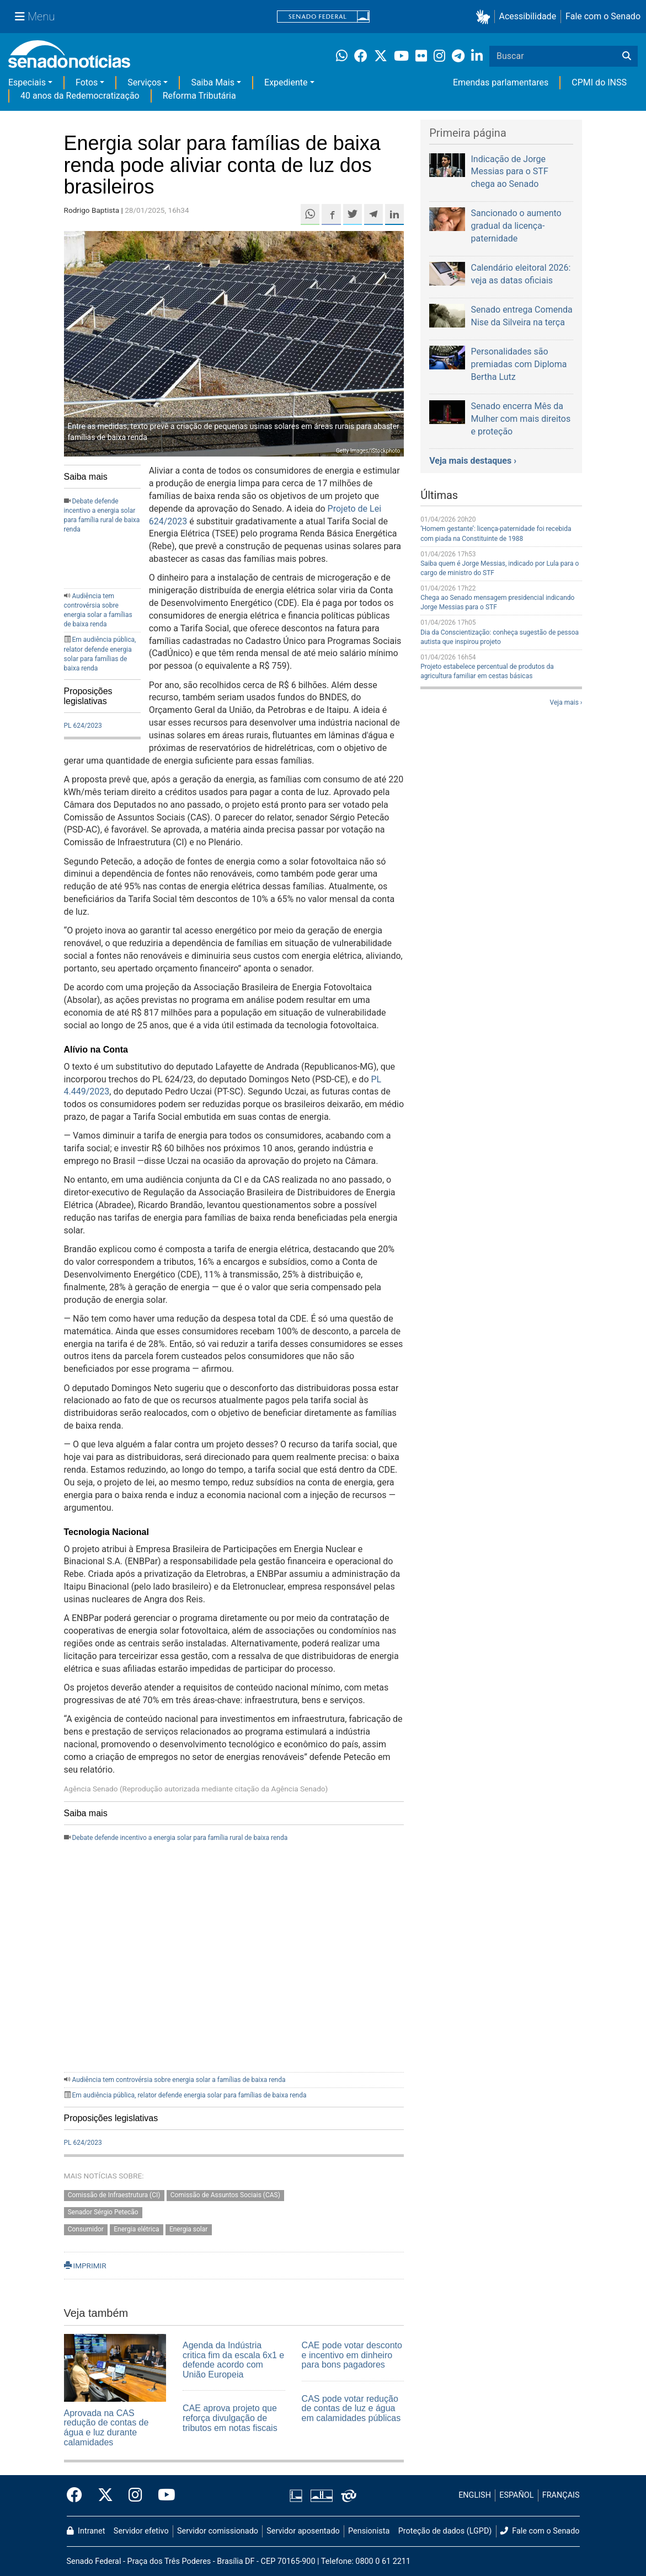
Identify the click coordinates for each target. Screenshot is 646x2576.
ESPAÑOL (516, 2495)
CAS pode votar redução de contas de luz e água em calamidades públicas (351, 2408)
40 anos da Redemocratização (80, 95)
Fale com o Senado (602, 16)
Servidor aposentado (302, 2531)
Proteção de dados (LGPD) (445, 2531)
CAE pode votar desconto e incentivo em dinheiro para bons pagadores (352, 2355)
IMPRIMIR (85, 2265)
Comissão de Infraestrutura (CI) (114, 2195)
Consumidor (86, 2229)
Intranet (86, 2531)
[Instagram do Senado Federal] (135, 2495)
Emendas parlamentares (500, 82)
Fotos (87, 82)
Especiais (27, 82)
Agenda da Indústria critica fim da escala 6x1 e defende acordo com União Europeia (233, 2360)
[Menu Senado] (35, 16)
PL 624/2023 (83, 725)
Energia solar (188, 2229)
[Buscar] (627, 56)
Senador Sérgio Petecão (103, 2212)
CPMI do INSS (599, 82)
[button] (485, 16)
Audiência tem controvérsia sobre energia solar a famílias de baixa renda (178, 2080)
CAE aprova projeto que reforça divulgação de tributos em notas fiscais (230, 2417)
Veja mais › (566, 702)
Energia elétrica (136, 2229)
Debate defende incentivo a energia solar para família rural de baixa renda (179, 1838)
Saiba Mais (212, 82)
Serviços (144, 82)
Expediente (285, 82)
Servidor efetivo (141, 2531)
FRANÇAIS (561, 2495)
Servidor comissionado (217, 2531)
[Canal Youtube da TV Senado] (162, 2495)
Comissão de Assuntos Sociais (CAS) (225, 2195)
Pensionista (368, 2531)
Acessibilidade (528, 16)
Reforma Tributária (199, 95)
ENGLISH (474, 2495)
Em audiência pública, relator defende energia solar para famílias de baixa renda (189, 2095)
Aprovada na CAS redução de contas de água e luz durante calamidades (106, 2427)
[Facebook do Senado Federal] (78, 2495)
